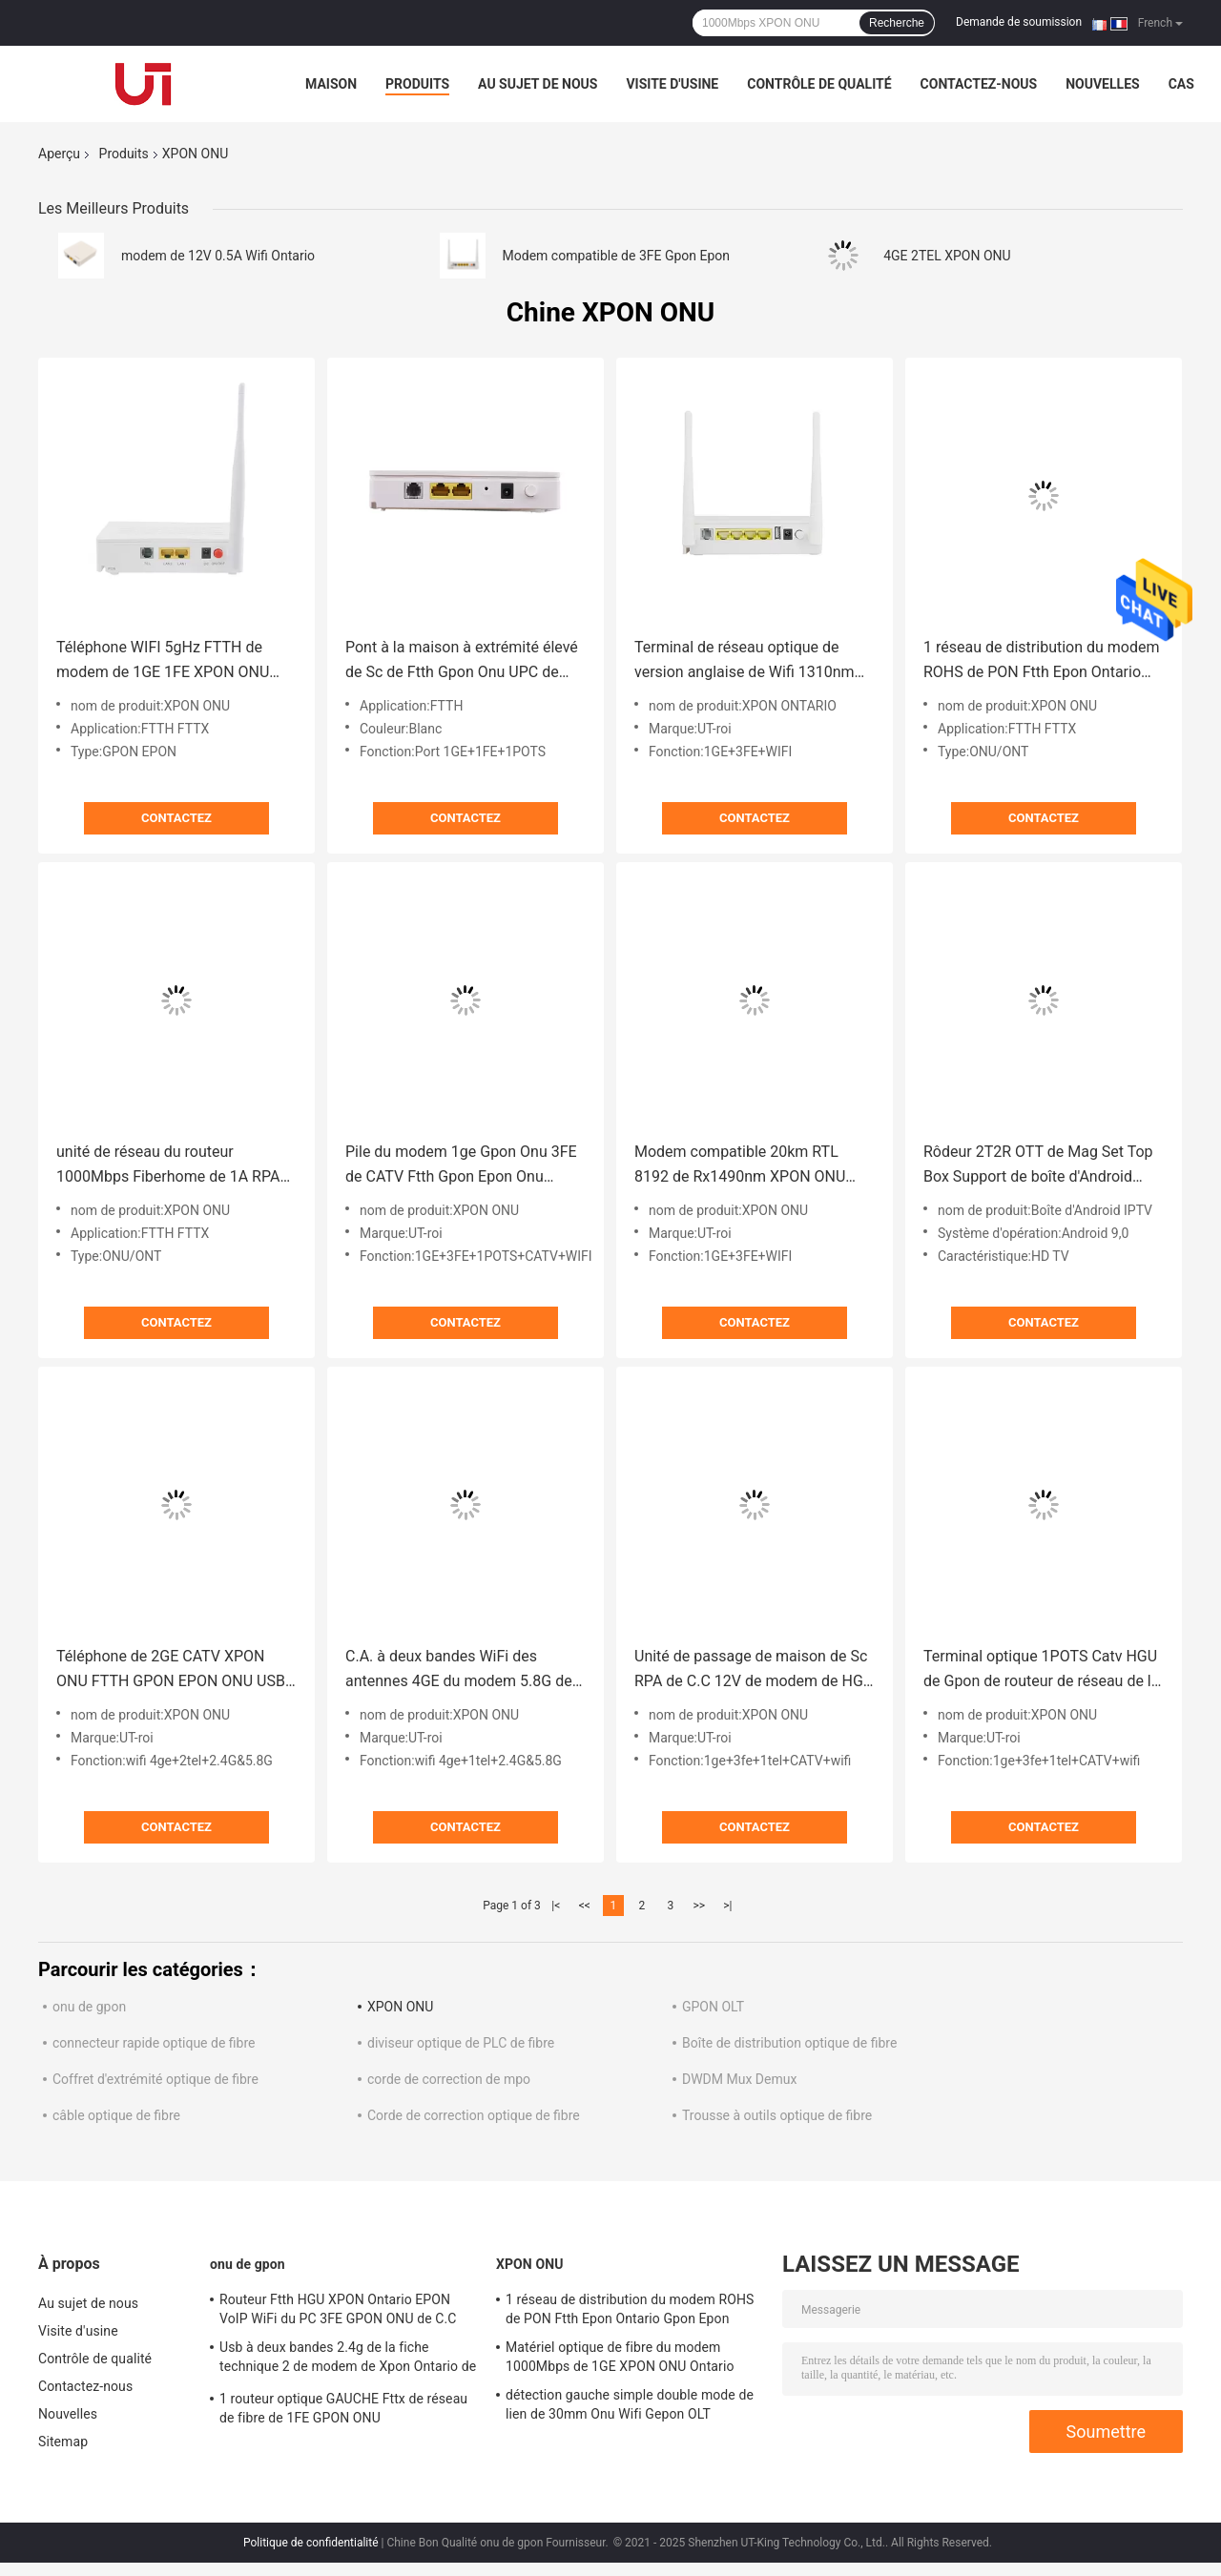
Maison (331, 84)
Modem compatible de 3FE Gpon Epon (616, 255)
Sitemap (63, 2441)
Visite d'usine (672, 84)
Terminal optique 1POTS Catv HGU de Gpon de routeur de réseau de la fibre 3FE (1041, 1670)
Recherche (896, 23)
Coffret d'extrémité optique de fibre (155, 2079)
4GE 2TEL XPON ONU (946, 255)
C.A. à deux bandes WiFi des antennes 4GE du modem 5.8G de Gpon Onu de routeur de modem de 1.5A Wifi (464, 1670)
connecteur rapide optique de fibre (153, 2042)
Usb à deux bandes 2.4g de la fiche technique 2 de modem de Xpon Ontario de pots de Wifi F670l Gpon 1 (347, 2359)
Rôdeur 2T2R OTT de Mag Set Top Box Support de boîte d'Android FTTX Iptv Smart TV (1038, 1166)
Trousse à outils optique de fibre (777, 2115)
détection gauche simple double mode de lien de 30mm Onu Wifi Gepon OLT (630, 2404)
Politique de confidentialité (311, 2542)
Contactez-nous (979, 84)
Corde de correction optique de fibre (473, 2115)
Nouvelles (1102, 84)
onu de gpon (89, 2006)
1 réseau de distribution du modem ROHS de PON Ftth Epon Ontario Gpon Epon (1041, 661)
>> (699, 1905)
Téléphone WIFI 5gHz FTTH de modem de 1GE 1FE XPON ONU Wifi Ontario (162, 661)
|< (555, 1905)
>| (727, 1905)
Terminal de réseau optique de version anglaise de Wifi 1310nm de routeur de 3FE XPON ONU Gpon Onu (753, 661)
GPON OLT (713, 2006)
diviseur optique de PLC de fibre (460, 2042)
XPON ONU (400, 2006)
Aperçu (59, 153)
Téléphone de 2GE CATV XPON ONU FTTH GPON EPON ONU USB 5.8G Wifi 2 (170, 1670)
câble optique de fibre (116, 2115)
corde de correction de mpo (448, 2079)
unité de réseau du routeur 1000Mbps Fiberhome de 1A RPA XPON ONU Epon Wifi (167, 1166)
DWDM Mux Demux (739, 2079)
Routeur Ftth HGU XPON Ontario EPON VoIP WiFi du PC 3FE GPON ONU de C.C (338, 2309)
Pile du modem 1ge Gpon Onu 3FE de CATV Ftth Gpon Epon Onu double (461, 1166)
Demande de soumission (1019, 22)
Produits (417, 84)
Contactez (176, 818)
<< (584, 1905)
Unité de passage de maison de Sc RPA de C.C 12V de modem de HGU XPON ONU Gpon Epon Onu (753, 1670)
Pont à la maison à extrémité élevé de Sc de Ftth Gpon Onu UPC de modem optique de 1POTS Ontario (461, 661)
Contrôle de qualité (819, 84)
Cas (1181, 84)
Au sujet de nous (537, 84)
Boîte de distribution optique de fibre (789, 2042)
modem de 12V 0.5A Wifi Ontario (218, 255)
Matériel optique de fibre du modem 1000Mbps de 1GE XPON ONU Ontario (620, 2356)
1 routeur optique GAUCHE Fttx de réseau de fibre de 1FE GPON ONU (343, 2408)
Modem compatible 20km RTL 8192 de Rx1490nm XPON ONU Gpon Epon (739, 1166)
